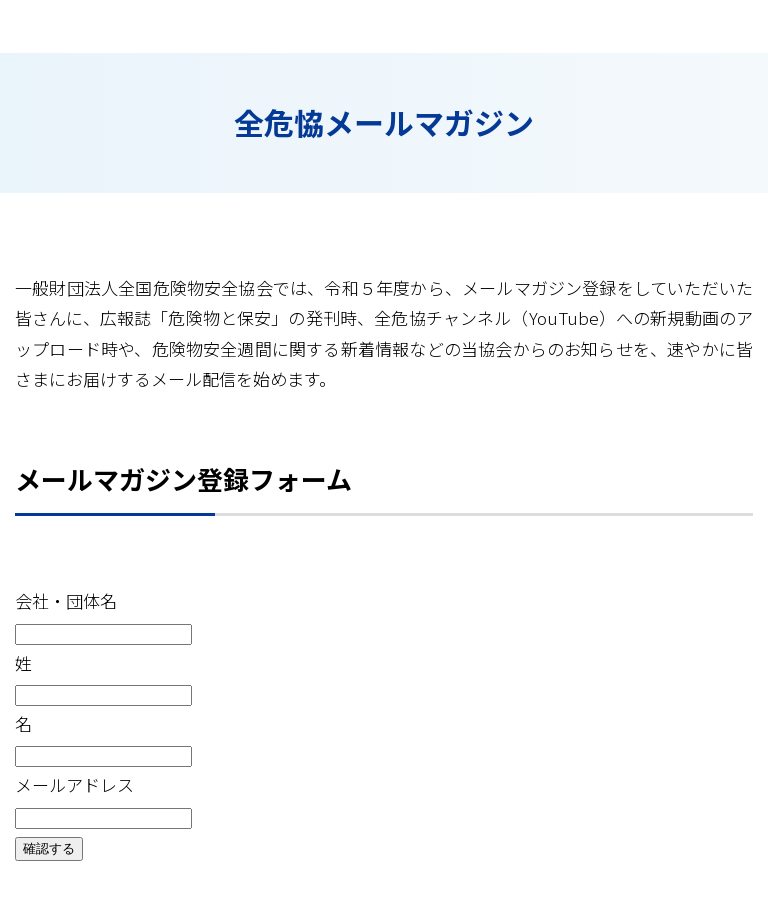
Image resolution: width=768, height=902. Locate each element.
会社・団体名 (66, 600)
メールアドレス (74, 784)
